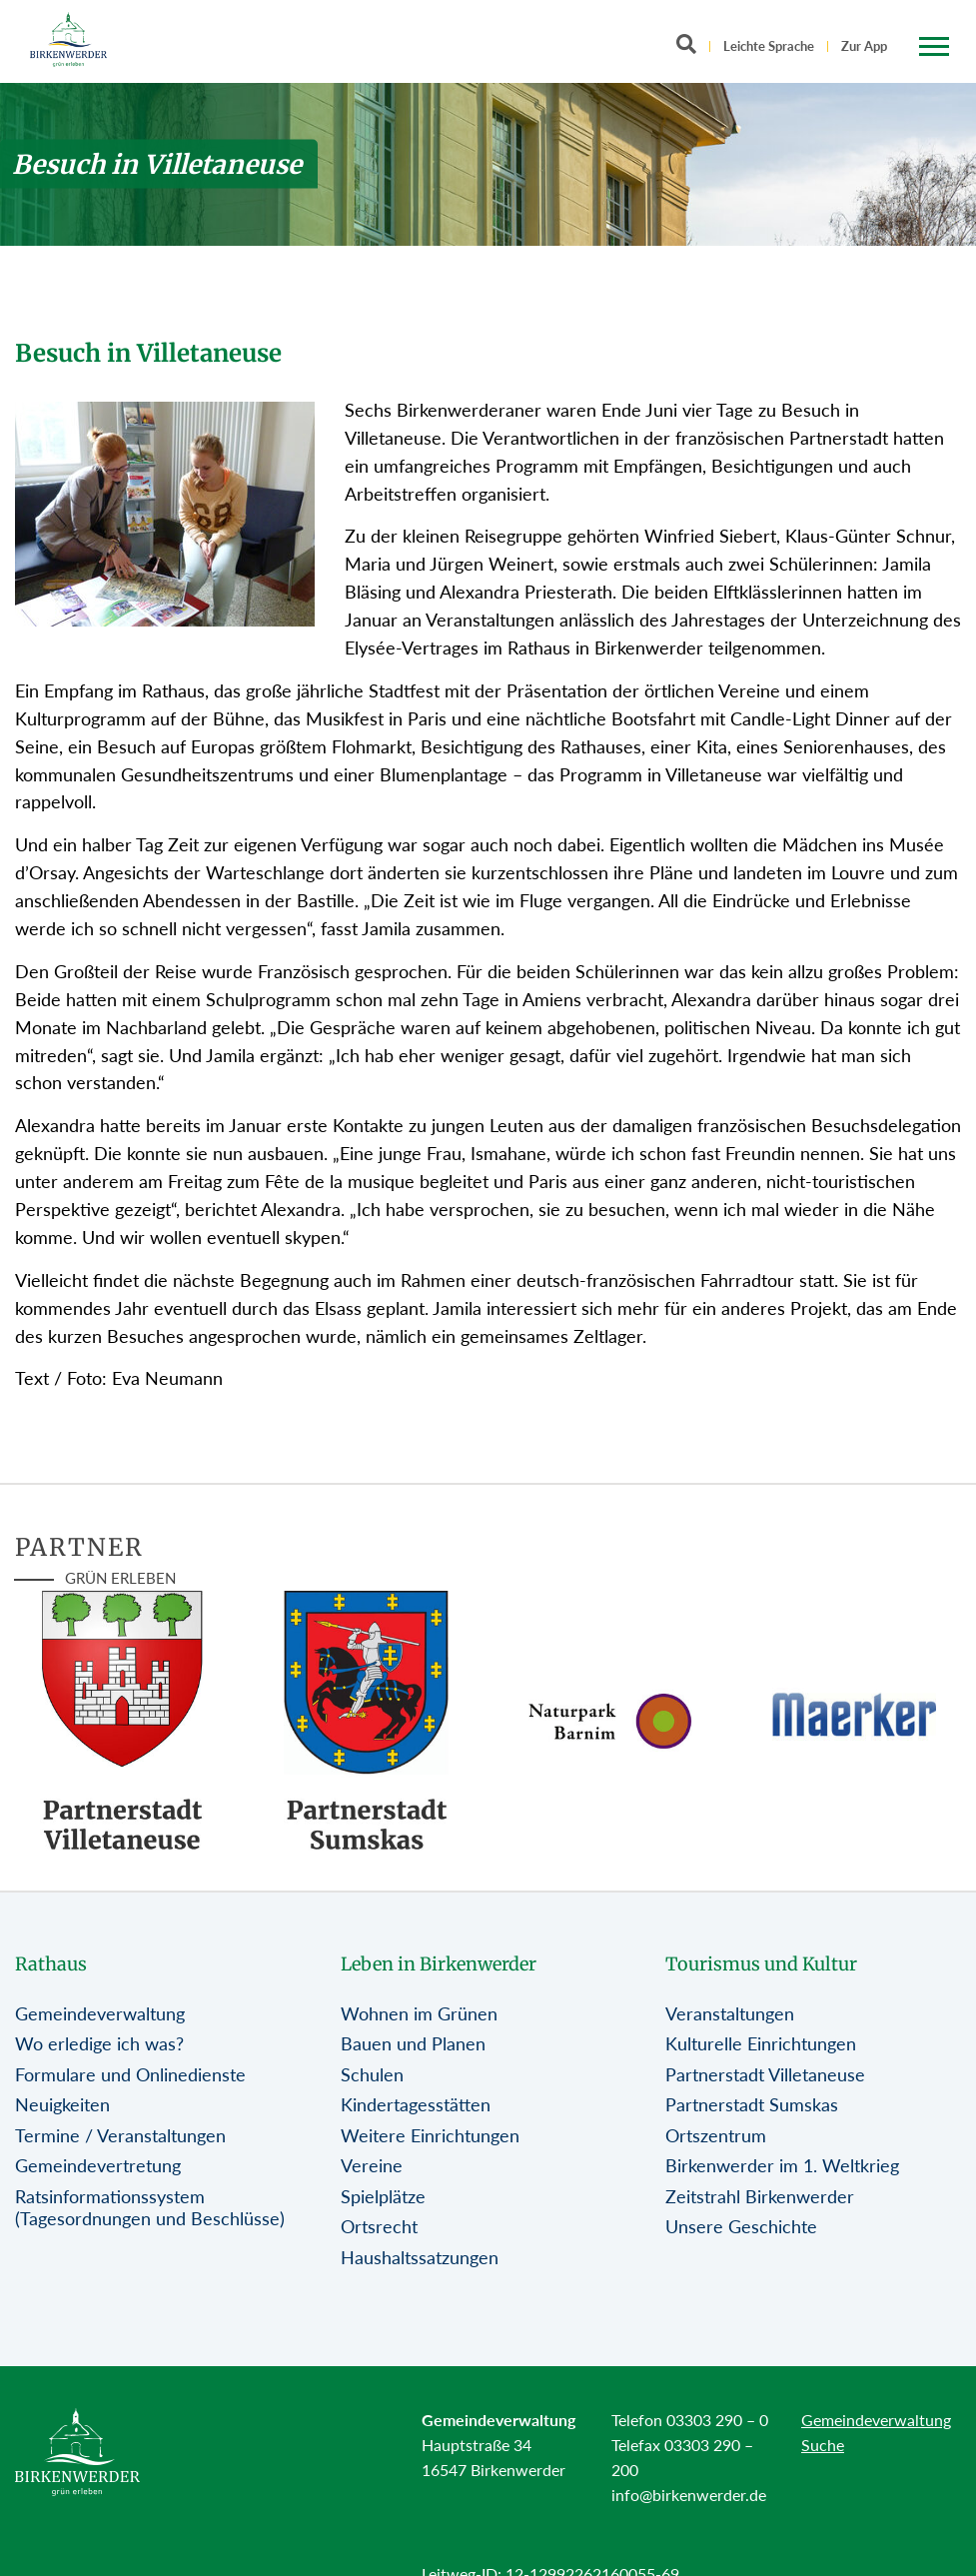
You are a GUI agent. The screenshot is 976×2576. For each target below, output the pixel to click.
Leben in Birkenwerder (438, 1963)
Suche (822, 2444)
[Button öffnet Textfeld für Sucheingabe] (692, 48)
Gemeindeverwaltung (100, 2013)
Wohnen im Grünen (419, 2013)
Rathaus (51, 1963)
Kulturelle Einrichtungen (760, 2043)
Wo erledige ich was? (99, 2043)
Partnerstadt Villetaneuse (765, 2074)
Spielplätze (383, 2196)
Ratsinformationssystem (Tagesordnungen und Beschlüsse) (150, 2207)
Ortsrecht (379, 2226)
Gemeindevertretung (98, 2165)
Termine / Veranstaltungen (120, 2135)
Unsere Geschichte (741, 2226)
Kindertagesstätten (415, 2104)
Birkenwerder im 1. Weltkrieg (782, 2165)
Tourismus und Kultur (761, 1963)
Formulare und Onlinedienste (130, 2074)
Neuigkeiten (62, 2104)
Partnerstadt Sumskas (751, 2104)
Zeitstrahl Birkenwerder (759, 2196)
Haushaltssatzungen (419, 2257)
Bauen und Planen (413, 2043)
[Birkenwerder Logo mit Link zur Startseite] (68, 39)
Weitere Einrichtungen (430, 2135)
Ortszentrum (715, 2135)
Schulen (372, 2074)
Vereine (372, 2165)
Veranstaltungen (729, 2013)
